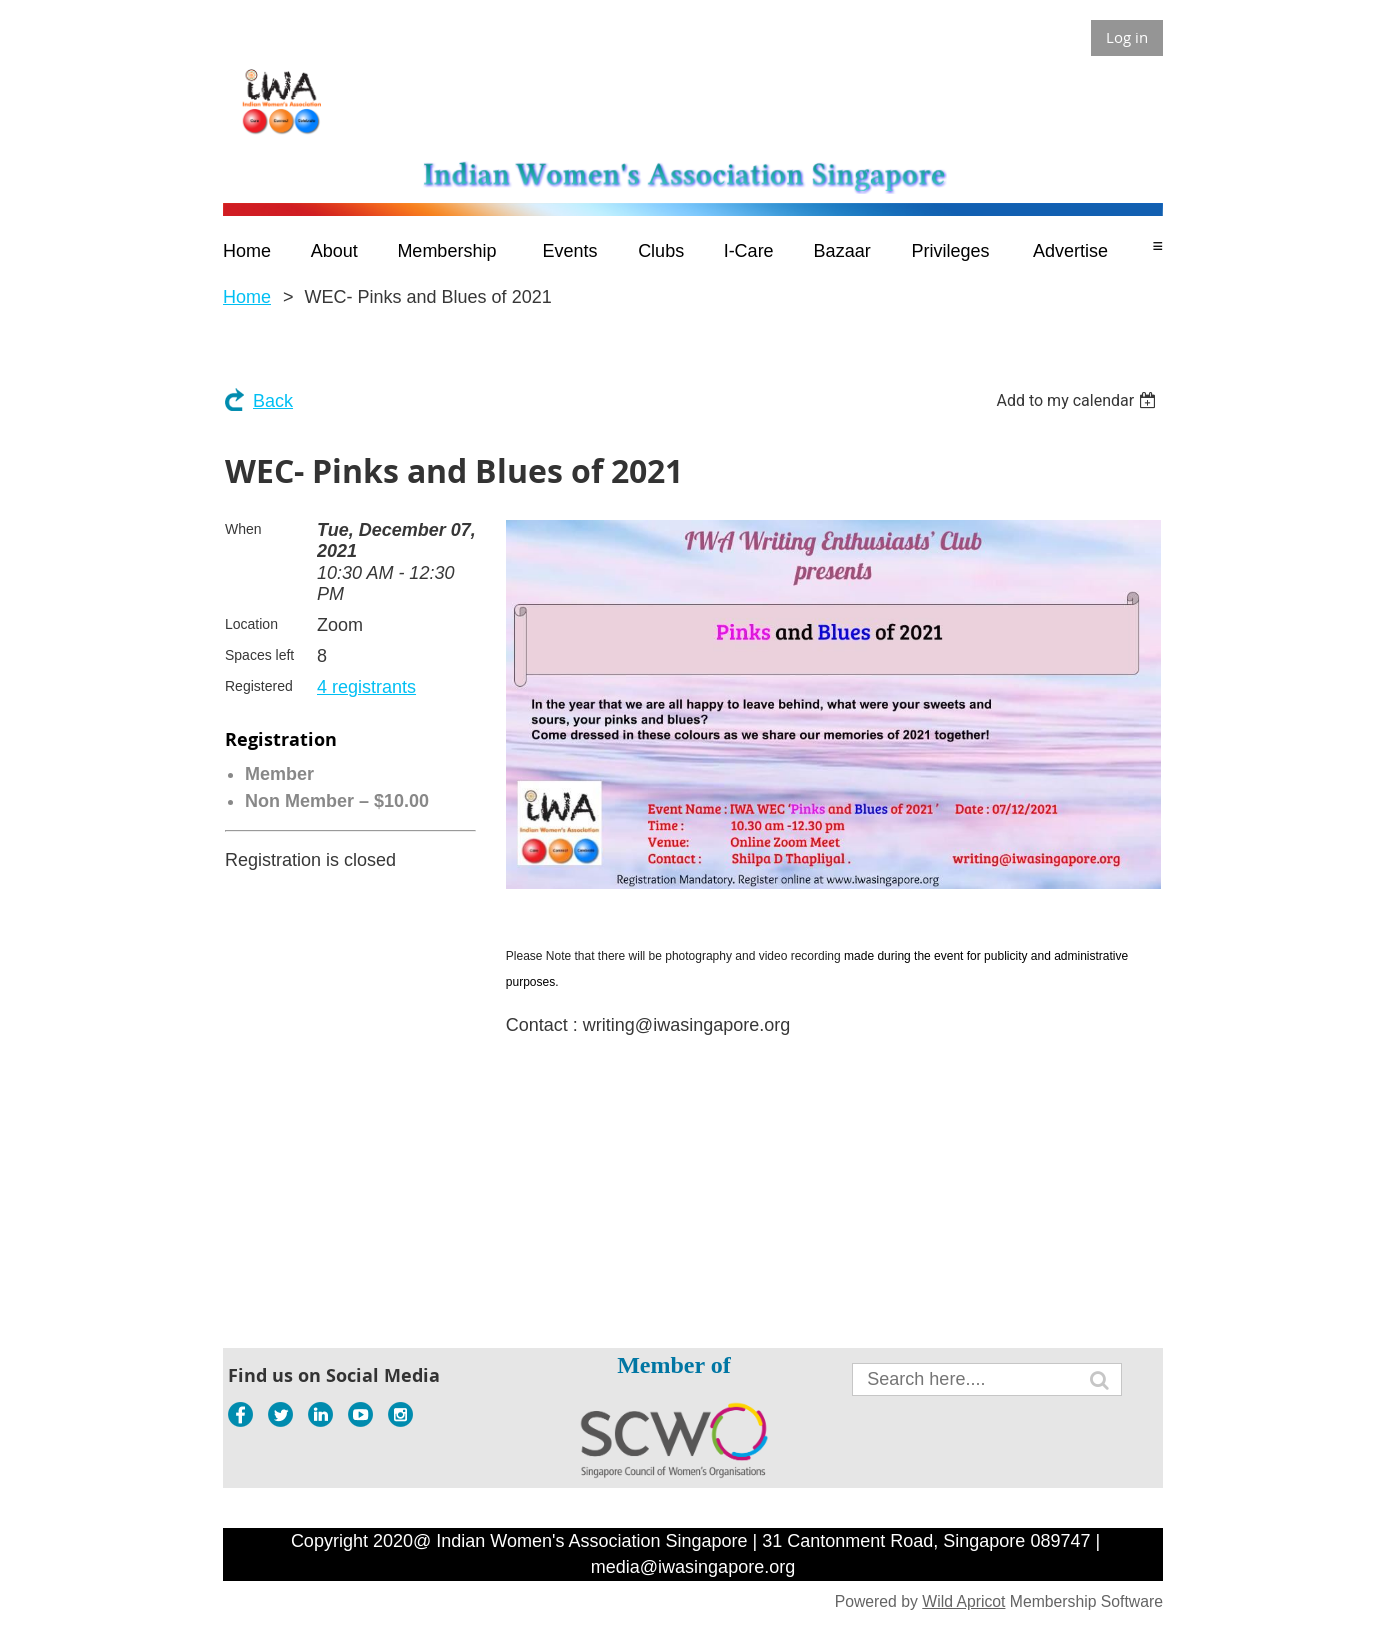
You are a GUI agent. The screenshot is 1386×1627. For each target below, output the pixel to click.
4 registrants (366, 687)
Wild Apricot (963, 1601)
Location (251, 624)
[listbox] (1078, 400)
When (243, 529)
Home (247, 297)
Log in (1127, 37)
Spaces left (259, 655)
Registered (259, 686)
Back (273, 401)
